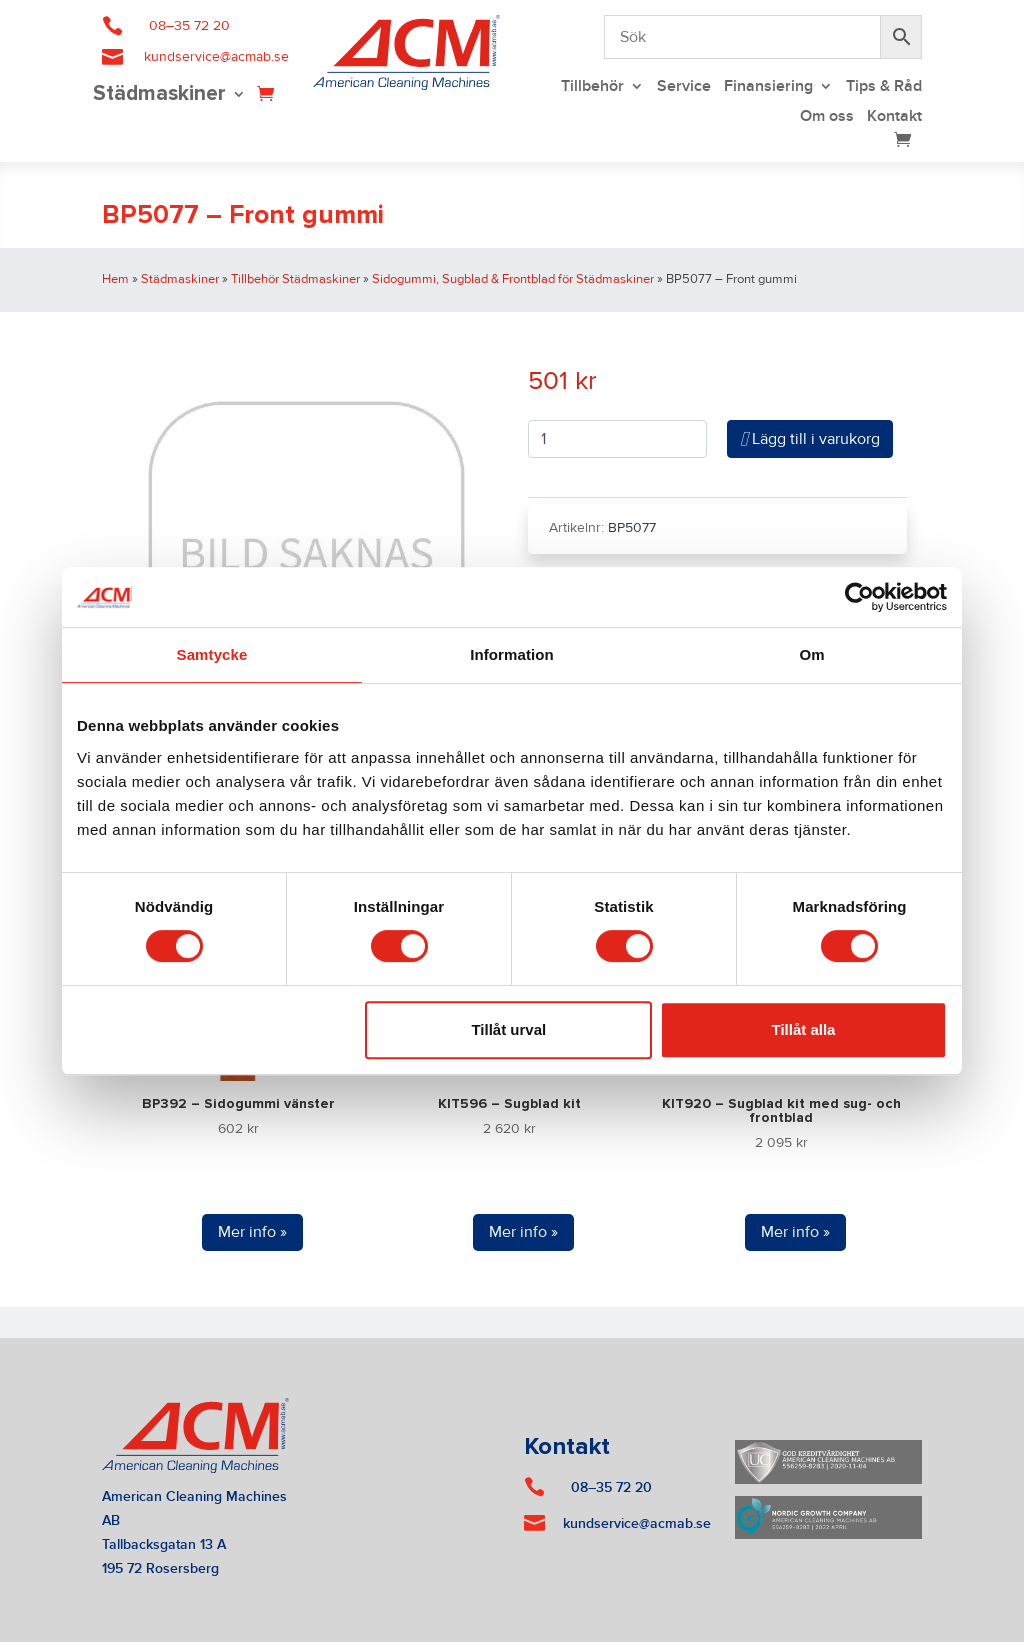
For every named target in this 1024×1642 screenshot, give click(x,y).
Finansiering (768, 87)
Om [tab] (811, 654)
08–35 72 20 (189, 26)
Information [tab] (512, 654)
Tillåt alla (803, 1029)
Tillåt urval (508, 1029)
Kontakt (894, 117)
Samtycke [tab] (212, 654)
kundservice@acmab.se (216, 57)
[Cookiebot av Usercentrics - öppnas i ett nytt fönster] (859, 597)
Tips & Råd (884, 87)
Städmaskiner (159, 95)
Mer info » (252, 1232)
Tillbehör (592, 87)
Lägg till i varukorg (810, 439)
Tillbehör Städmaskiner (295, 279)
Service (684, 87)
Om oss (827, 117)
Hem (115, 279)
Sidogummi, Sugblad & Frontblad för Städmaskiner (513, 279)
